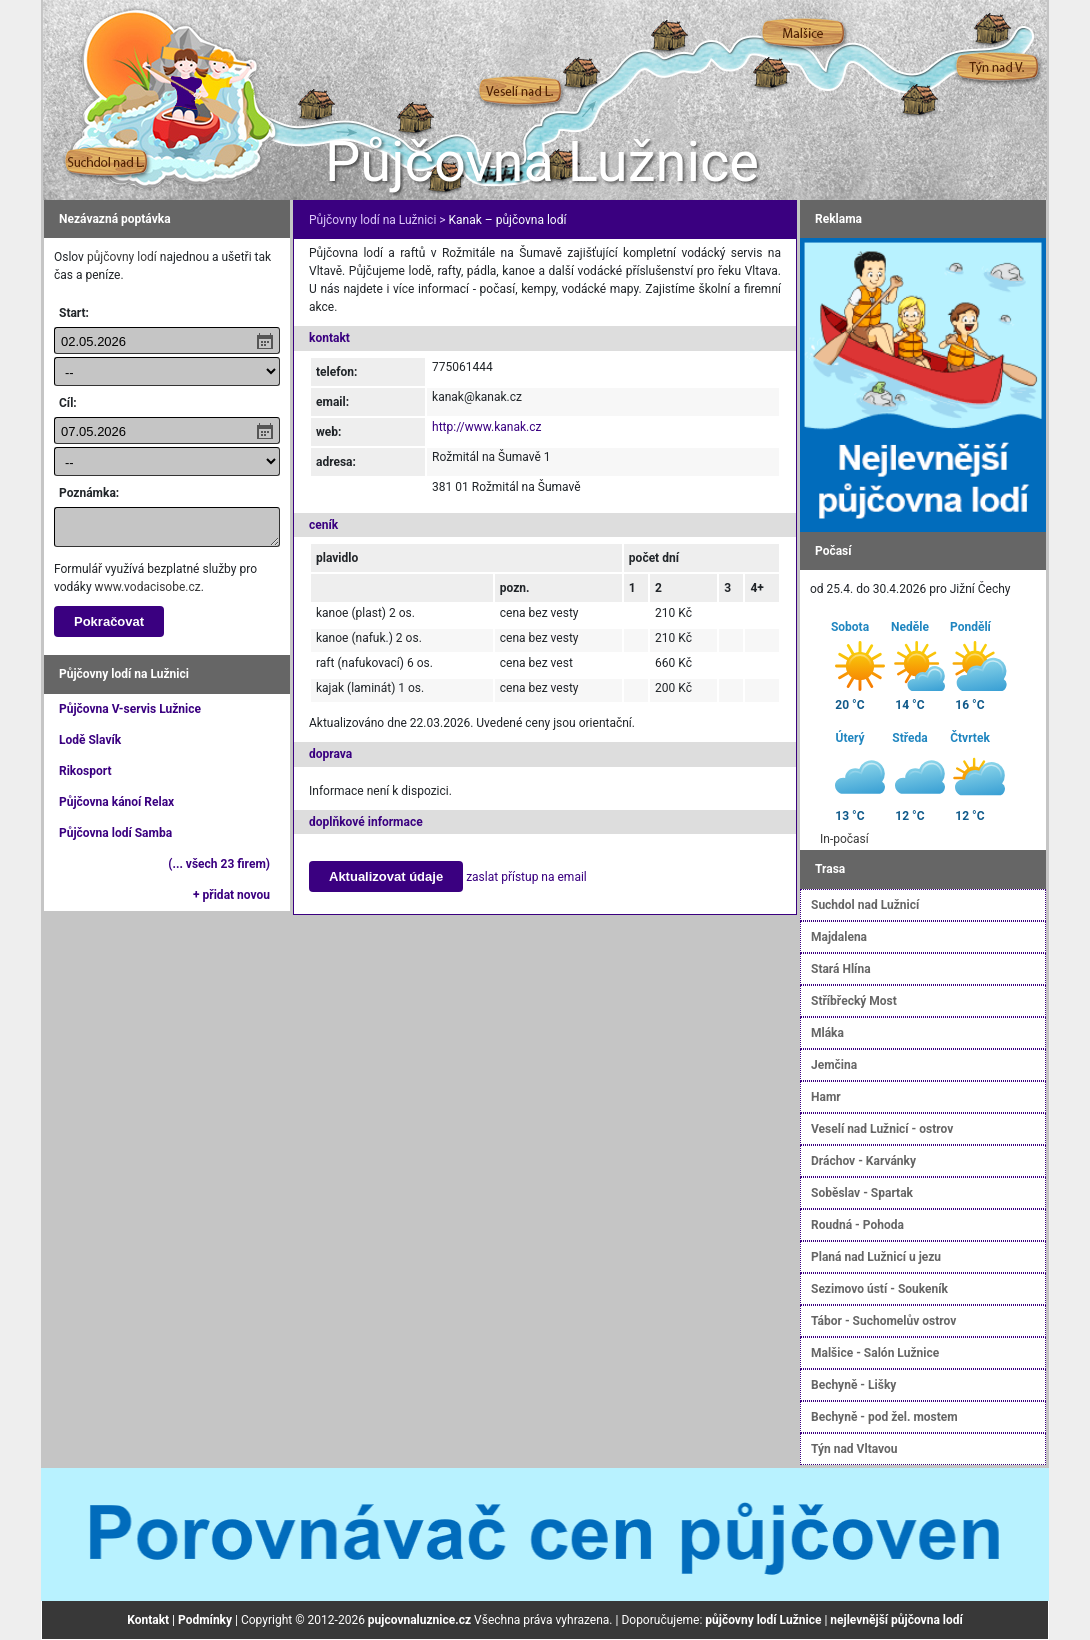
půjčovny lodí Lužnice (763, 1620)
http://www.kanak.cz (486, 427)
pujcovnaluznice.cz (419, 1620)
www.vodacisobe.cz (148, 587)
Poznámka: (89, 493)
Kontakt (148, 1620)
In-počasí (844, 839)
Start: (74, 313)
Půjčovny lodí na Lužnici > (377, 220)
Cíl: (68, 403)
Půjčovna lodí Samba (115, 833)
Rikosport (85, 771)
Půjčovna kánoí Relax (116, 802)
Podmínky (205, 1620)
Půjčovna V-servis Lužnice (130, 709)
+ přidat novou (231, 895)
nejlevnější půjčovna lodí (896, 1620)
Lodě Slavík (90, 740)
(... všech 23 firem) (219, 864)
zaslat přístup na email (526, 877)
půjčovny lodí (122, 257)
